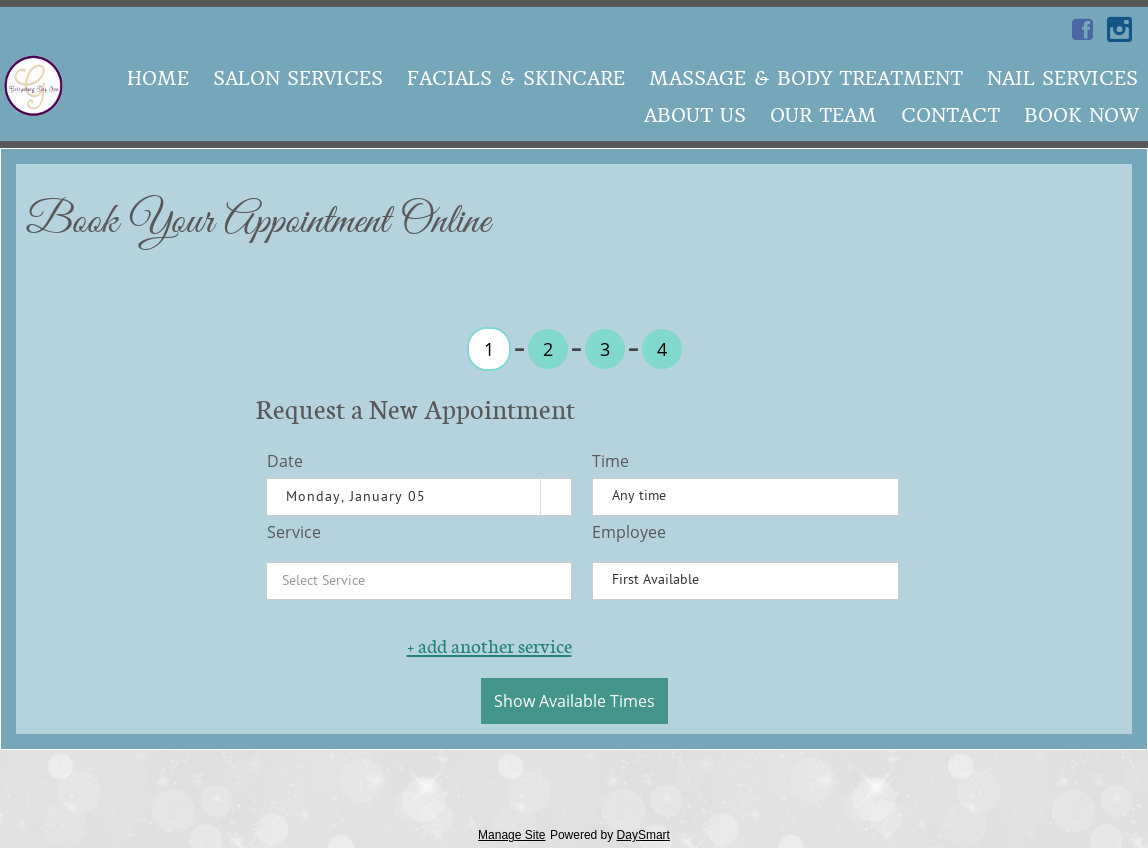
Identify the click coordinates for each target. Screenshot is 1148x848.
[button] (555, 497)
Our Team (823, 115)
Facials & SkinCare (516, 78)
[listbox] (745, 497)
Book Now (1081, 115)
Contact (950, 115)
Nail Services (1062, 78)
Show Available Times (574, 701)
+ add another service (489, 646)
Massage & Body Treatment (806, 78)
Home (158, 78)
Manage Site (511, 835)
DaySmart (643, 835)
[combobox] (404, 497)
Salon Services (298, 78)
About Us (695, 115)
